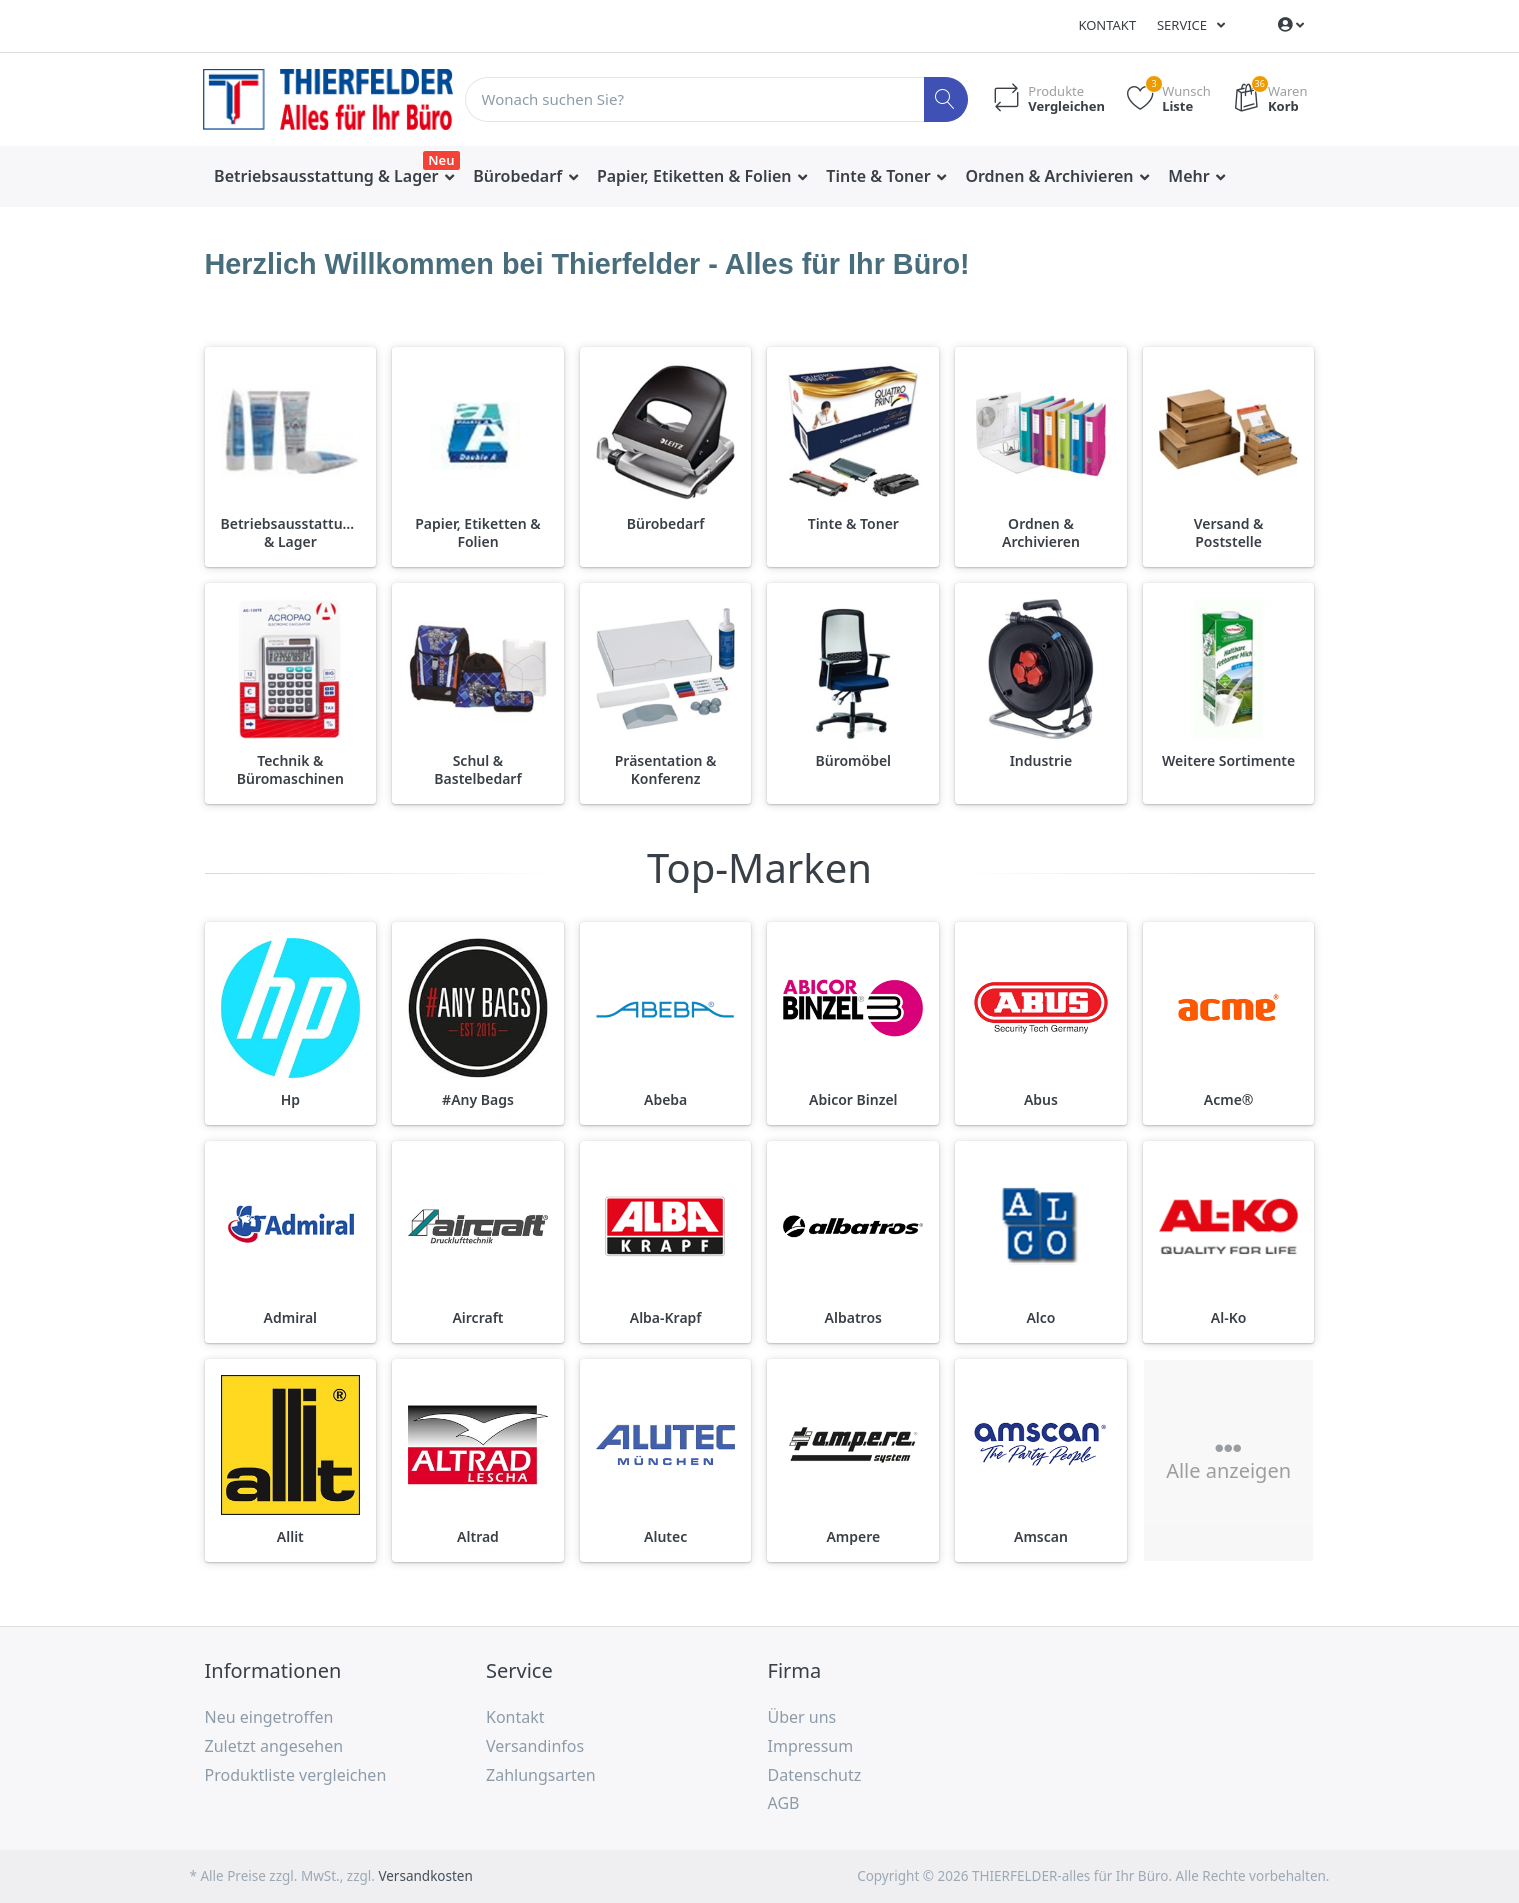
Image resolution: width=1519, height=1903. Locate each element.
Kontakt (1107, 25)
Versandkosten (425, 1876)
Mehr (1191, 176)
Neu (441, 160)
